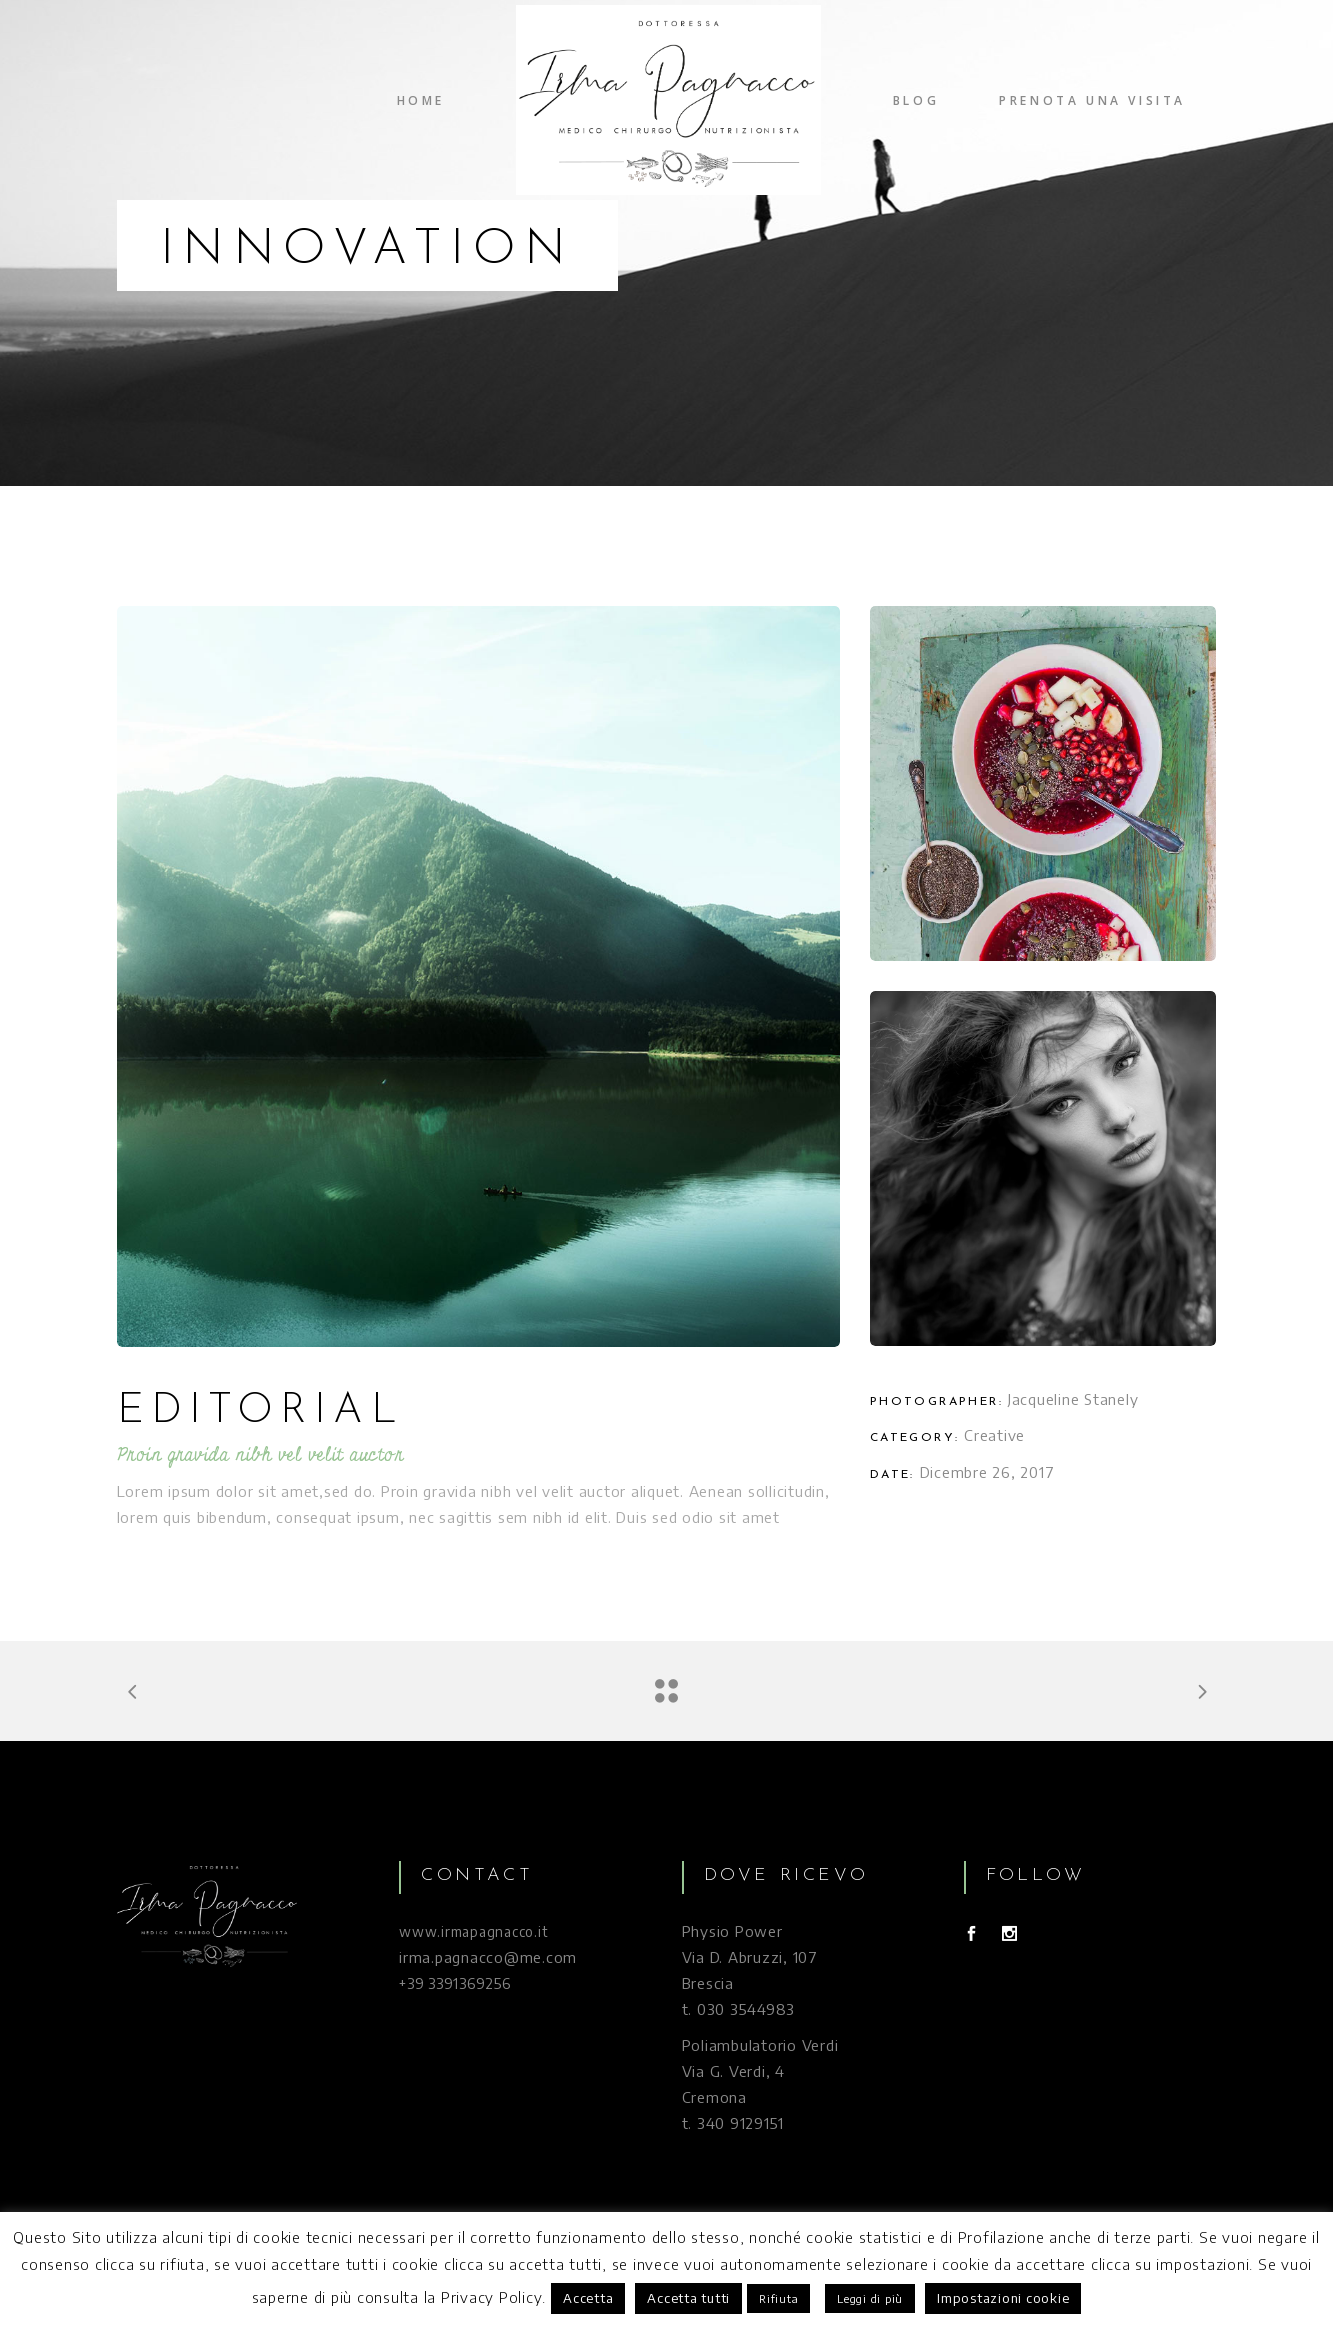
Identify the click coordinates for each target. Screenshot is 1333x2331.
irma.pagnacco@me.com (488, 1957)
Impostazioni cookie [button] (1003, 2298)
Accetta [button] (588, 2298)
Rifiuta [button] (778, 2298)
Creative (994, 1435)
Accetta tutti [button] (688, 2298)
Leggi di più (870, 2298)
